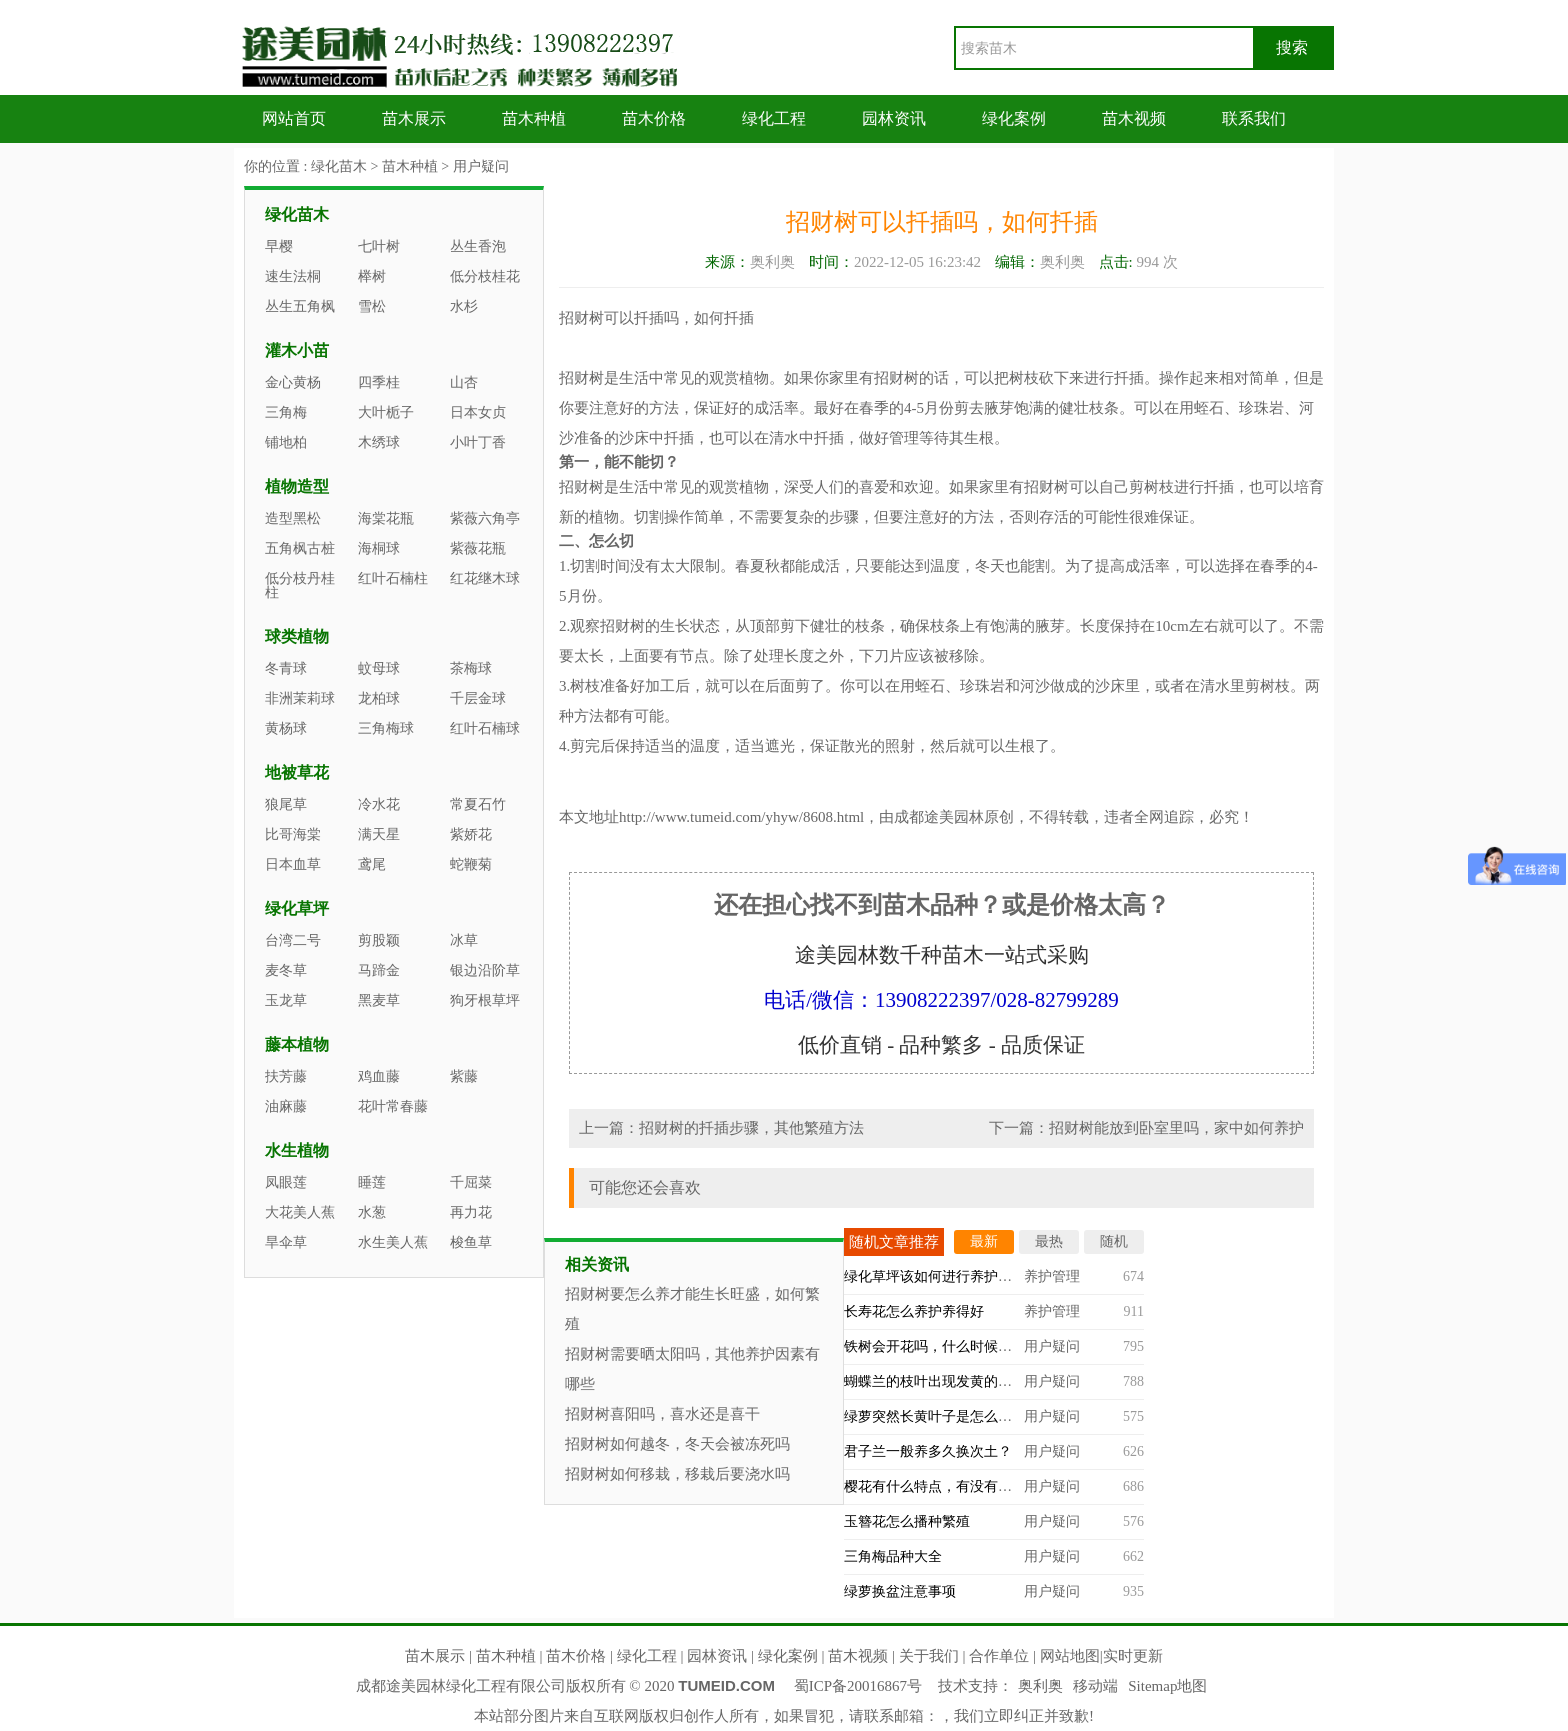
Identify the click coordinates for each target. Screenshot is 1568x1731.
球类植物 (297, 636)
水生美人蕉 (393, 1242)
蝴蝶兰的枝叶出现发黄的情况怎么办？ (963, 1381)
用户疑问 (481, 166)
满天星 (379, 834)
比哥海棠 (293, 834)
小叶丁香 (478, 442)
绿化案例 (1014, 118)
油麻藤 (286, 1106)
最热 (1049, 1241)
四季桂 (379, 382)
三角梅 (286, 412)
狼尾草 (286, 804)
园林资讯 (894, 118)
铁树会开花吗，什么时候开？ (935, 1346)
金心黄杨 (293, 382)
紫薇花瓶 (478, 548)
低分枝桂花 (485, 276)
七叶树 (379, 246)
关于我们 (929, 1656)
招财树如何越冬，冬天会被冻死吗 (677, 1444)
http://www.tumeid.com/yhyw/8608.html (741, 817)
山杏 (464, 382)
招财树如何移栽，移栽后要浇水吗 (677, 1474)
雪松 (372, 306)
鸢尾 (372, 864)
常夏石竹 (478, 804)
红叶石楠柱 (393, 578)
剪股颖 (379, 940)
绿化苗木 (339, 166)
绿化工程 (774, 118)
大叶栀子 (386, 412)
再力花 (471, 1212)
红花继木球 (485, 578)
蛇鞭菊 (471, 864)
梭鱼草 (471, 1242)
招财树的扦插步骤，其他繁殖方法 (751, 1128)
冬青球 (286, 668)
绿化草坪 (297, 908)
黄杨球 (286, 728)
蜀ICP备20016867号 (858, 1686)
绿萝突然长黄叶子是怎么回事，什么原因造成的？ (998, 1416)
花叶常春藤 (393, 1106)
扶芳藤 (286, 1076)
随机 (1114, 1241)
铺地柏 (286, 442)
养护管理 (1052, 1276)
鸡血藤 (379, 1076)
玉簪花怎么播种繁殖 (907, 1521)
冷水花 (379, 804)
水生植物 (297, 1150)
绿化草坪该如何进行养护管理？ (942, 1276)
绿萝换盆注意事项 (900, 1591)
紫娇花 (471, 834)
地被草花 (297, 772)
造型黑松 (293, 518)
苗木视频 (1134, 118)
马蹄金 (379, 970)
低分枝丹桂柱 (300, 585)
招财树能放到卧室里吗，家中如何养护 (1176, 1128)
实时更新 (1133, 1656)
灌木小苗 (297, 350)
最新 (984, 1241)
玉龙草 (286, 1000)
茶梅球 (471, 668)
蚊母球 (379, 668)
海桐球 (379, 548)
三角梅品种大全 (893, 1556)
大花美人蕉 (300, 1212)
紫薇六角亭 (485, 518)
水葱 (372, 1212)
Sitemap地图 (1167, 1686)
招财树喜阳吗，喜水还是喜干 (662, 1414)
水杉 (464, 306)
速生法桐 (293, 276)
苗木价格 (654, 118)
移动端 (1095, 1686)
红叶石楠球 (485, 728)
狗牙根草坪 (485, 1000)
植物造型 (297, 486)
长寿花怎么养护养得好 (914, 1311)
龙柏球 (379, 698)
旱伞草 (286, 1242)
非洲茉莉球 (300, 698)
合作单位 (999, 1656)
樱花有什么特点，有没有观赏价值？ (956, 1486)
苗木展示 (414, 118)
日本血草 (293, 864)
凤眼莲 (286, 1182)
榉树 (372, 276)
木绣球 (379, 442)
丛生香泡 (478, 246)
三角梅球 (386, 728)
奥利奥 (1040, 1686)
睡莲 (372, 1182)
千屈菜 (471, 1182)
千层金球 (478, 698)
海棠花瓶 (386, 518)
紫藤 (464, 1076)
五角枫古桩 (300, 548)
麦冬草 (286, 970)
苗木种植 (534, 118)
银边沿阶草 (485, 970)
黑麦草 (379, 1000)
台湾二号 (293, 940)
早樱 (279, 246)
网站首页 (294, 118)
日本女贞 (478, 412)
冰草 (464, 940)
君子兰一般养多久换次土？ (928, 1451)
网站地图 (1070, 1656)
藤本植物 (297, 1044)
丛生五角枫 (300, 306)
